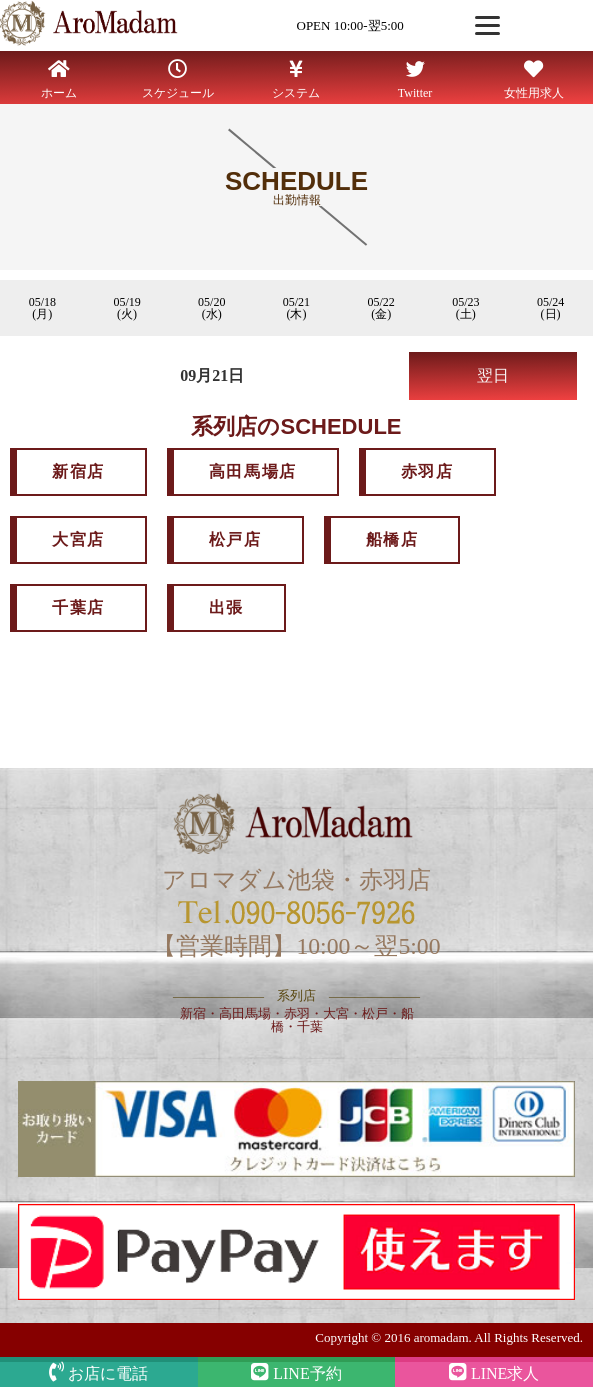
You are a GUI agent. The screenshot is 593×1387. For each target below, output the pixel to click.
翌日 (493, 375)
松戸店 (235, 539)
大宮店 (78, 539)
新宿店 (78, 471)
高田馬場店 (253, 471)
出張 (226, 607)
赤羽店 (427, 471)
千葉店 (78, 607)
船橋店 (392, 539)
